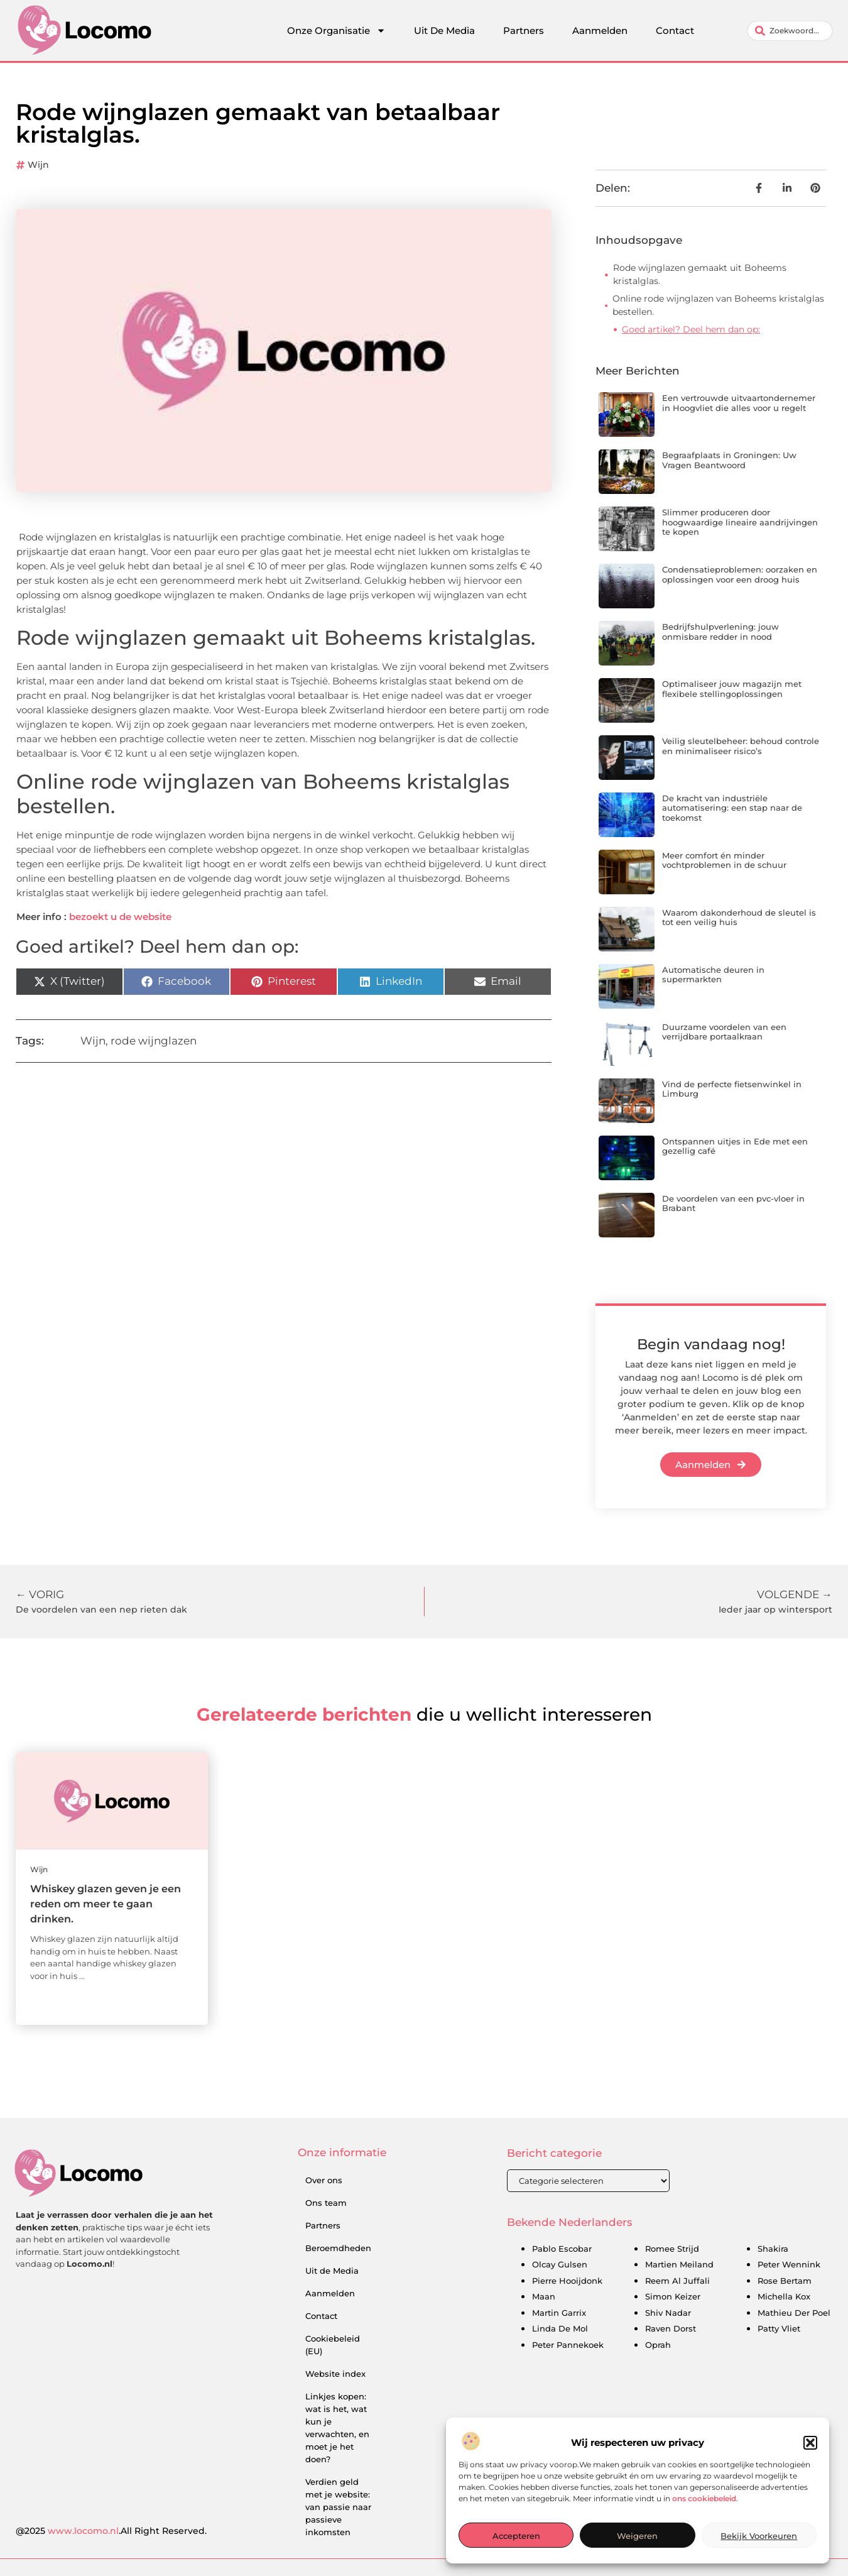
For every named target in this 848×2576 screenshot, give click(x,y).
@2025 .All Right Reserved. (111, 2531)
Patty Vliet (779, 2328)
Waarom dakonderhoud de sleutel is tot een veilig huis (739, 917)
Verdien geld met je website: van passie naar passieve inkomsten (338, 2507)
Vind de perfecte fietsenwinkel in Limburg (732, 1089)
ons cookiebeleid (704, 2499)
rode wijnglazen (154, 1040)
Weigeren (637, 2536)
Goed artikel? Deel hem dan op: (691, 329)
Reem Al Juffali (677, 2281)
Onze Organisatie (336, 30)
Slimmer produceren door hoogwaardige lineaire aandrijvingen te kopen (740, 522)
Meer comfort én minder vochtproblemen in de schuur (724, 860)
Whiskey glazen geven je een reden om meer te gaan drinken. (105, 1904)
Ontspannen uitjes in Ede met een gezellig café (735, 1146)
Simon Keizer (672, 2296)
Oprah (658, 2345)
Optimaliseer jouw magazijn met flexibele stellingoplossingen (732, 689)
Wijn (38, 164)
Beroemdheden (338, 2248)
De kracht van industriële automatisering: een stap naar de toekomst (732, 808)
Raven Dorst (670, 2328)
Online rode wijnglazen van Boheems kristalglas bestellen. (718, 305)
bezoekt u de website (120, 917)
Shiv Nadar (668, 2313)
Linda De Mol (560, 2328)
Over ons (323, 2180)
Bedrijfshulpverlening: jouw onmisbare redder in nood (720, 632)
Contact (675, 30)
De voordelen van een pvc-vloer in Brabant (733, 1203)
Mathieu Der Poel (794, 2313)
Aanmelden (600, 30)
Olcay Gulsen (559, 2264)
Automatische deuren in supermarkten (713, 975)
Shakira (773, 2249)
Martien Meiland (679, 2264)
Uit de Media (332, 2271)
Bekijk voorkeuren (758, 2536)
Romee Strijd (672, 2249)
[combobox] (789, 30)
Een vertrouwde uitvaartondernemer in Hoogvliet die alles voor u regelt (738, 403)
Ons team (326, 2203)
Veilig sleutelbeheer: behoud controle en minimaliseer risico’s (740, 746)
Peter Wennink (789, 2264)
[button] (810, 2444)
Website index (335, 2374)
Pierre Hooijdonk (567, 2281)
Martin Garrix (559, 2313)
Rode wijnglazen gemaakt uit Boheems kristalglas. (699, 274)
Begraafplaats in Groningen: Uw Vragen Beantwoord (729, 460)
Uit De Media (444, 30)
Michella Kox (784, 2296)
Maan (543, 2296)
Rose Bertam (785, 2281)
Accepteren (516, 2536)
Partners (523, 30)
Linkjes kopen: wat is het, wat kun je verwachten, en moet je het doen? (337, 2427)
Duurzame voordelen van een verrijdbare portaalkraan (724, 1032)
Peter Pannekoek (568, 2345)
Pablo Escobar (562, 2249)
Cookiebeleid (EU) (332, 2344)
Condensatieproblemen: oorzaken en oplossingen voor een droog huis (739, 574)
